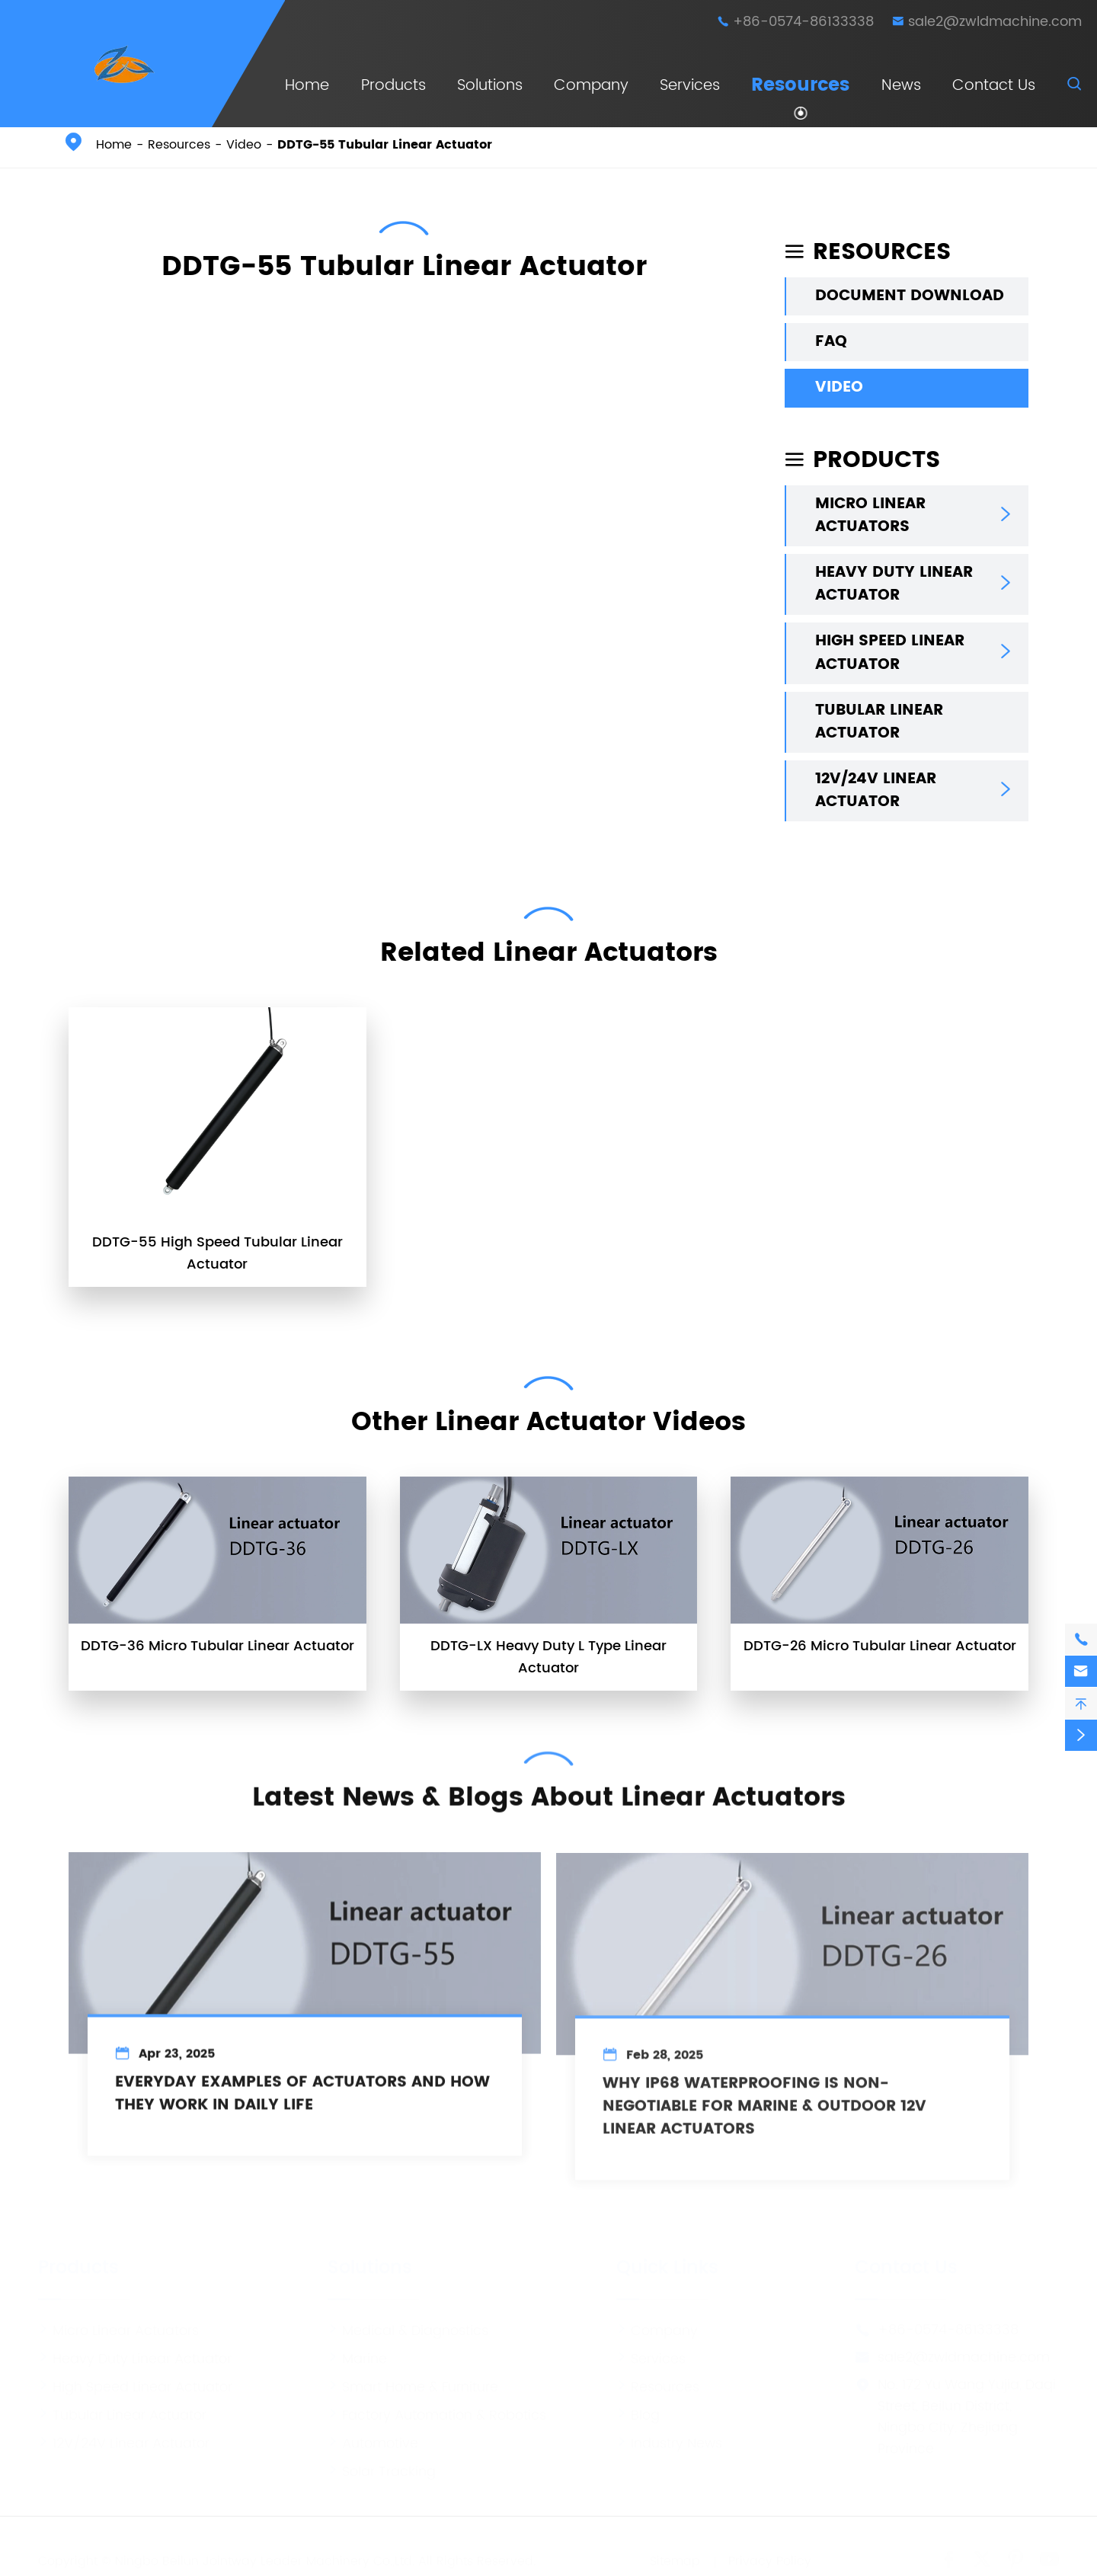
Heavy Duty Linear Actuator (894, 584)
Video (243, 145)
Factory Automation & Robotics (437, 2411)
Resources (800, 85)
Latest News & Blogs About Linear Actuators (549, 1788)
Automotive (373, 2439)
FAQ (831, 342)
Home (307, 85)
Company (591, 85)
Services (690, 85)
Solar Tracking (382, 2467)
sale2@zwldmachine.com (995, 22)
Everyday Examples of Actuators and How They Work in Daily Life (302, 2106)
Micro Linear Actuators (870, 516)
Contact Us (993, 85)
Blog (638, 2411)
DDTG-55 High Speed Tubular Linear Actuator (217, 1253)
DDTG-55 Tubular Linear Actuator (384, 145)
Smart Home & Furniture (413, 2383)
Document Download (909, 296)
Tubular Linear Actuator (879, 722)
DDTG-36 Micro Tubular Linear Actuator (217, 1646)
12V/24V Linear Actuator (875, 791)
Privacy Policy (769, 2557)
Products (393, 85)
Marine (357, 2355)
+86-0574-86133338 (803, 22)
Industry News (669, 2439)
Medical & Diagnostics (408, 2326)
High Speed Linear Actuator (889, 653)
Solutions (490, 85)
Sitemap (675, 2557)
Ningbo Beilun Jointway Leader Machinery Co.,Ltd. (264, 2557)
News (901, 85)
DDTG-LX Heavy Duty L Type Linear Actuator (548, 1657)
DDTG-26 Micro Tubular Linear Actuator (880, 1646)
